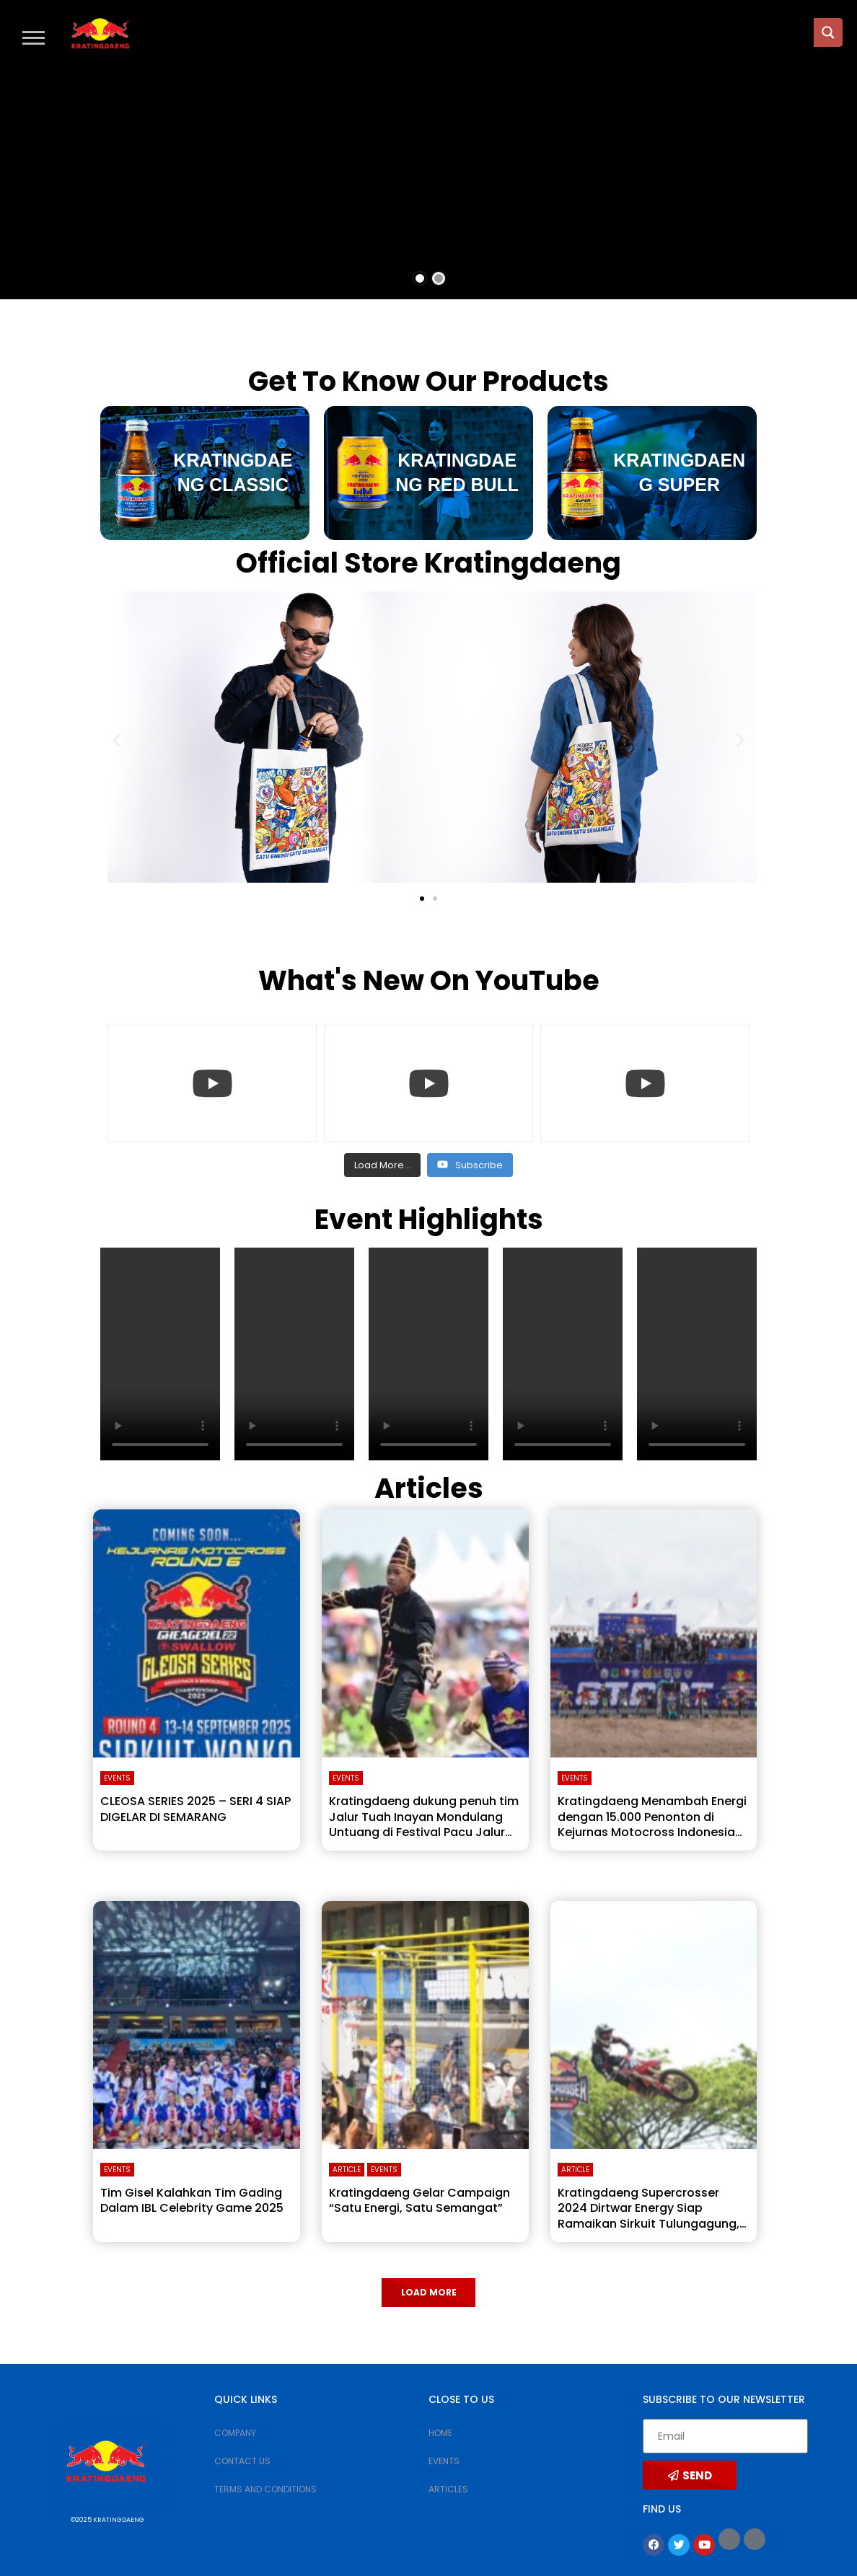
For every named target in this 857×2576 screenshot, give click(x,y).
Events (117, 1778)
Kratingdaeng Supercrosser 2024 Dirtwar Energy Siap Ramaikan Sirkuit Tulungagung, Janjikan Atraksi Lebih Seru (648, 2216)
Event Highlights (429, 1219)
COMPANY (235, 2433)
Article (347, 2169)
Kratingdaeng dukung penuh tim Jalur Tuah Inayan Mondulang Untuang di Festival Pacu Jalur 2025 (424, 1824)
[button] (33, 37)
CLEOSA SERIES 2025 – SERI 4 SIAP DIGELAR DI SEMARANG (195, 1809)
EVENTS (444, 2461)
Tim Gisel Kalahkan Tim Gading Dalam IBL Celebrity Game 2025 (192, 2200)
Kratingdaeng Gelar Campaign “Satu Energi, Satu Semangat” (419, 2200)
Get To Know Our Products (428, 381)
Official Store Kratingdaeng (428, 563)
